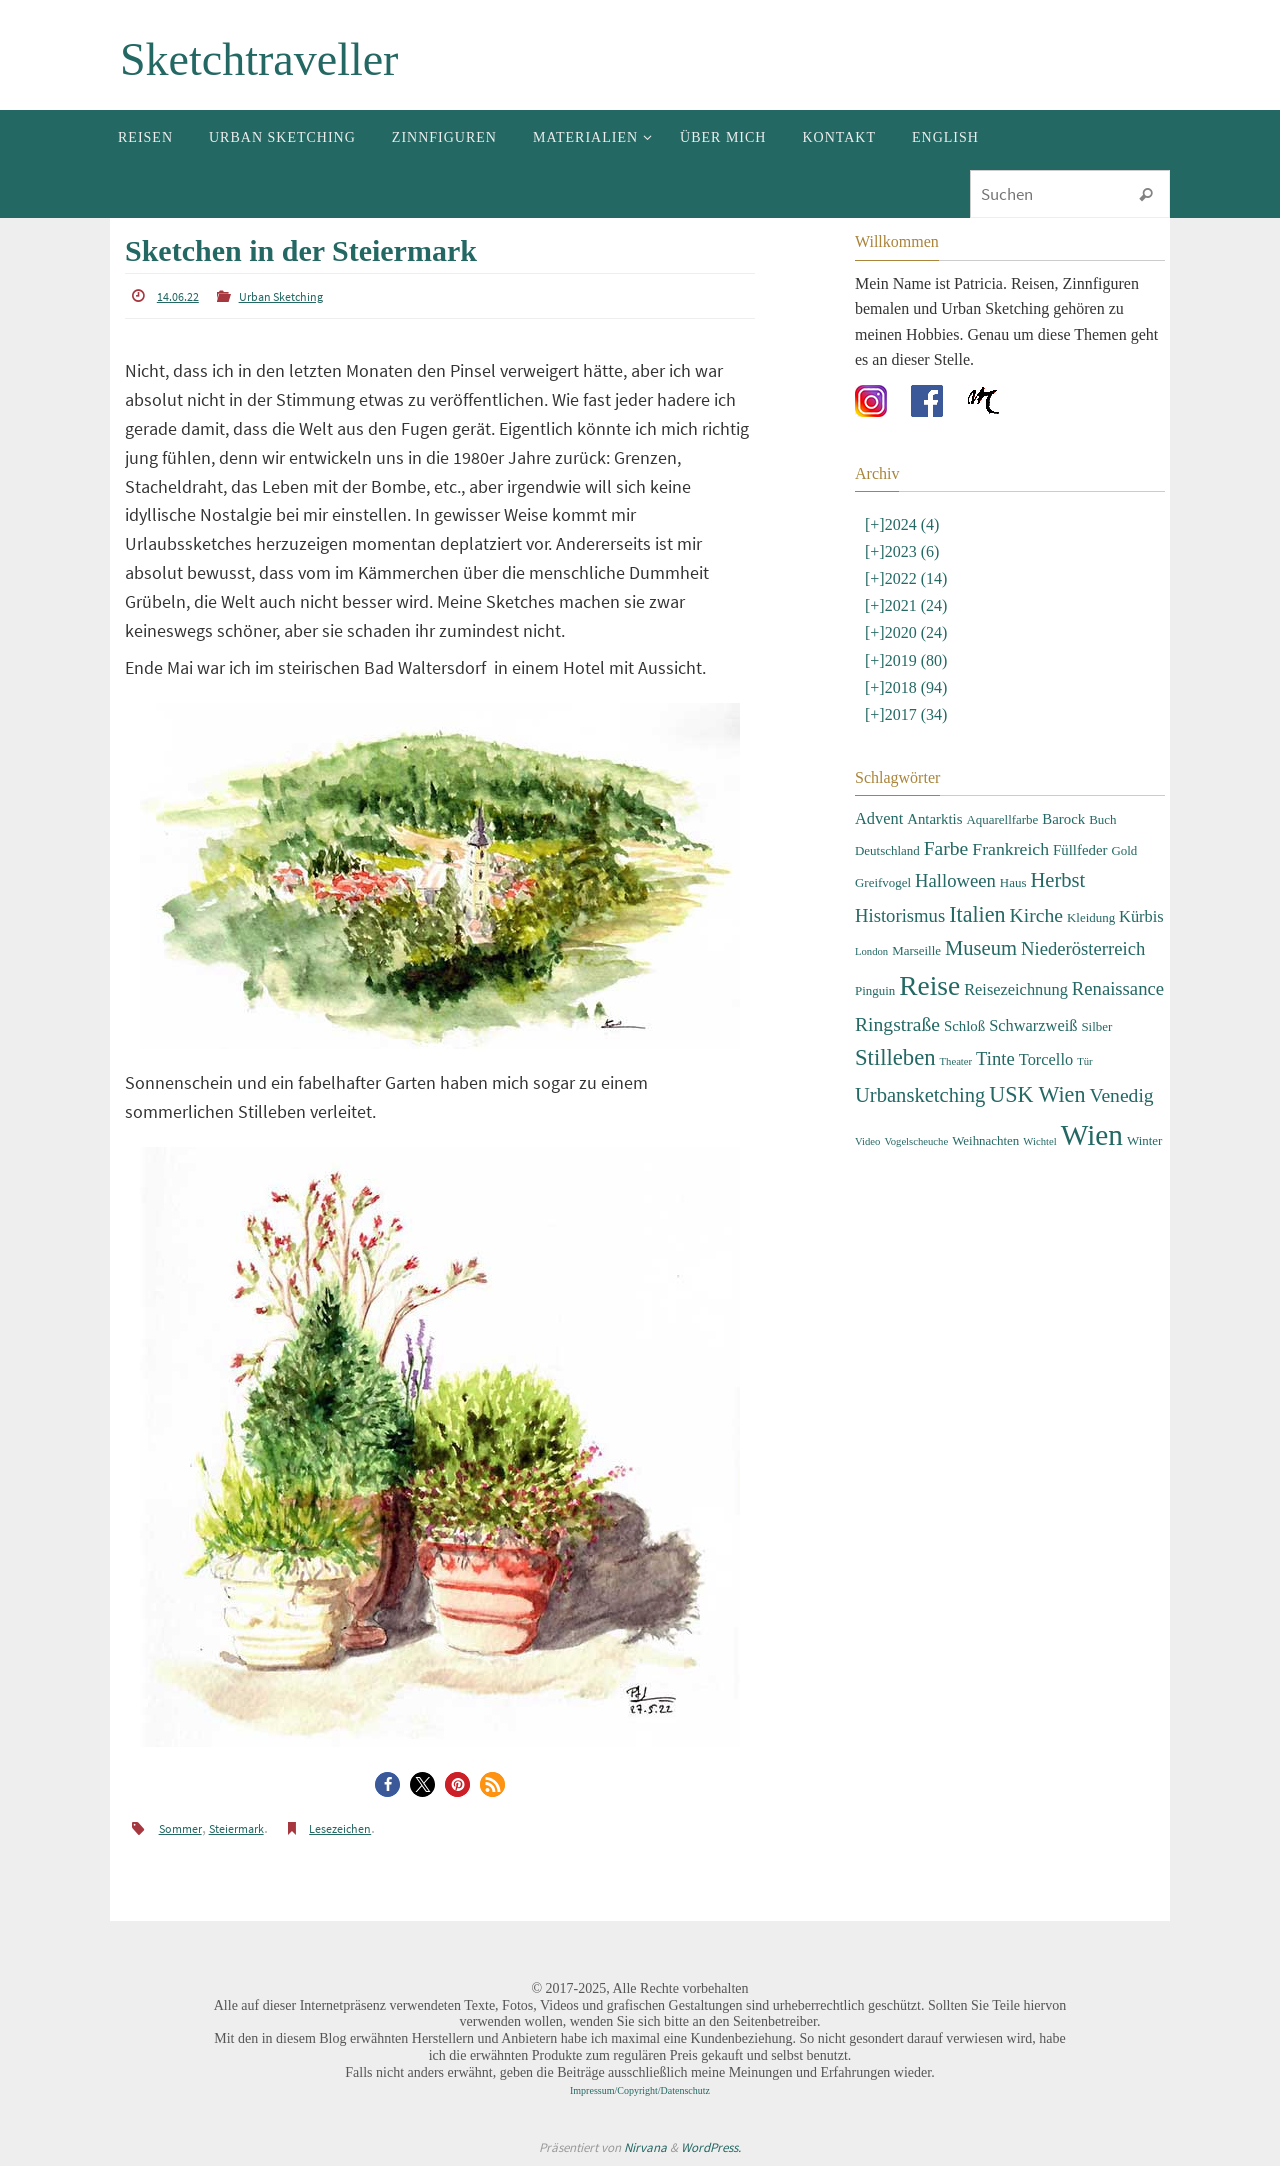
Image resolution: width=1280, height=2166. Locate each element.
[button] (387, 1784)
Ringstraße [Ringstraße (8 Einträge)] (897, 1024)
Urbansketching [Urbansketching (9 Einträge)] (920, 1095)
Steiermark (236, 1828)
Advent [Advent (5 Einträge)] (879, 818)
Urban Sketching (281, 296)
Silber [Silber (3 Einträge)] (1096, 1026)
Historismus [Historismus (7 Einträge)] (900, 915)
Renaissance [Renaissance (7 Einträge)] (1118, 988)
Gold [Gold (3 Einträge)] (1124, 850)
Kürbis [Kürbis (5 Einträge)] (1141, 916)
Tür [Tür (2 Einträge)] (1084, 1061)
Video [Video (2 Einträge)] (867, 1141)
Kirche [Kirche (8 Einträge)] (1036, 915)
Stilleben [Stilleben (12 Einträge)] (895, 1057)
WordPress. (711, 2147)
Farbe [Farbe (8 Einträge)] (946, 848)
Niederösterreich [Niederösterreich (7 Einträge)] (1083, 948)
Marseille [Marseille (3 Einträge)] (916, 950)
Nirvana (645, 2147)
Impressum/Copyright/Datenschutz (640, 2090)
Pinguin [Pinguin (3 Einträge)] (875, 990)
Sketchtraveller (259, 59)
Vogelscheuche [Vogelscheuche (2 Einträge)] (916, 1141)
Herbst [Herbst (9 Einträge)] (1057, 880)
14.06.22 (178, 296)
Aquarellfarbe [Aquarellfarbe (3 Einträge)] (1002, 819)
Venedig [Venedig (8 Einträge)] (1121, 1095)
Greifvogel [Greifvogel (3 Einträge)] (883, 882)
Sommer (180, 1828)
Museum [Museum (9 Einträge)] (981, 948)
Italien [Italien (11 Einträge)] (977, 914)
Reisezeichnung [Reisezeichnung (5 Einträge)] (1016, 989)
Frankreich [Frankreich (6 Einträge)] (1010, 849)
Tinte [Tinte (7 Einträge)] (995, 1058)
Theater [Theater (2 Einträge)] (956, 1061)
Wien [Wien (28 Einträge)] (1092, 1135)
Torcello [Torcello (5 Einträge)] (1046, 1059)
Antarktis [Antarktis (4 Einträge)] (934, 819)
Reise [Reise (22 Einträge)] (929, 986)
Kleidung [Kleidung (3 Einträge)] (1091, 917)
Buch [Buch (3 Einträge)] (1102, 819)
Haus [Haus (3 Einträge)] (1013, 882)
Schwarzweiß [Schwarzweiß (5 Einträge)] (1033, 1025)
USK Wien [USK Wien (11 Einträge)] (1037, 1094)
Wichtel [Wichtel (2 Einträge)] (1039, 1141)
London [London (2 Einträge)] (871, 951)
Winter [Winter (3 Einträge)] (1144, 1140)
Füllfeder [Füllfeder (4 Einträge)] (1080, 850)
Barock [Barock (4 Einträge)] (1063, 819)
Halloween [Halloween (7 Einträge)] (955, 880)
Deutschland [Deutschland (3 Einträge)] (887, 850)
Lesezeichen (340, 1828)
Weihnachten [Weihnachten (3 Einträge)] (985, 1140)
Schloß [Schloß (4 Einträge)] (964, 1026)
